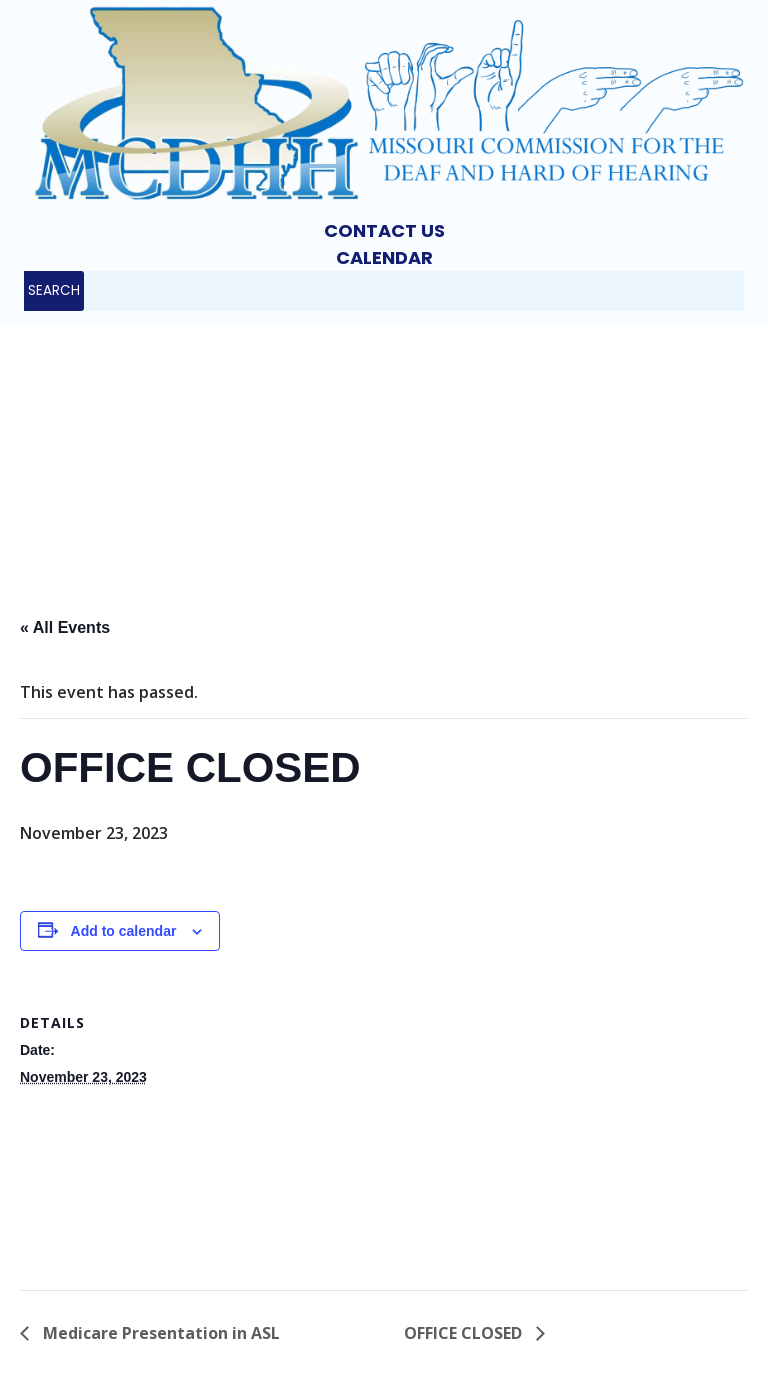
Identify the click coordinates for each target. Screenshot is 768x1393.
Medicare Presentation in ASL (159, 1333)
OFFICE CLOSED (465, 1333)
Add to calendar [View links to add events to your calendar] (124, 931)
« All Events (65, 627)
